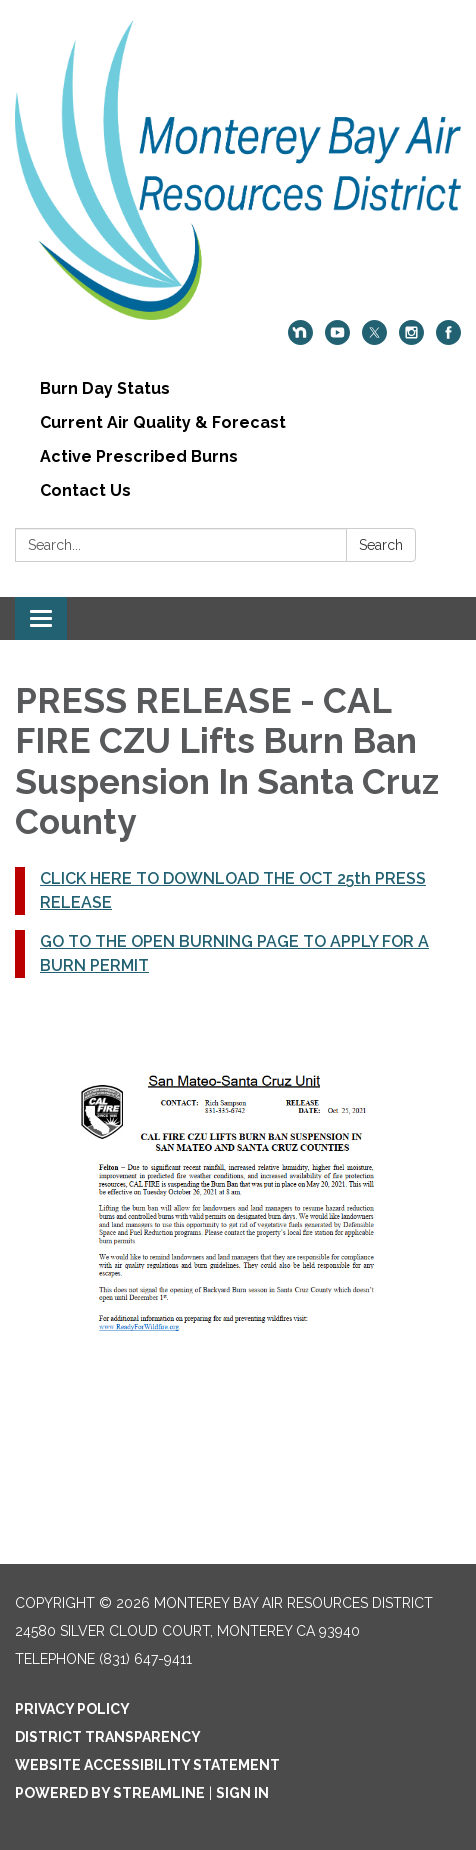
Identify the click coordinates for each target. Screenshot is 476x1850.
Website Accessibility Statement (147, 1765)
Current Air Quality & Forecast (163, 422)
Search (381, 545)
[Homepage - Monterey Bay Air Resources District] (238, 170)
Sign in (242, 1793)
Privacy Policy (72, 1709)
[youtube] (337, 339)
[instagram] (411, 339)
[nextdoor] (300, 339)
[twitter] (374, 339)
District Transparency (108, 1737)
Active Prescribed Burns (139, 456)
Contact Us (85, 490)
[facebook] (448, 339)
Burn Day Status (105, 388)
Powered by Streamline (110, 1793)
